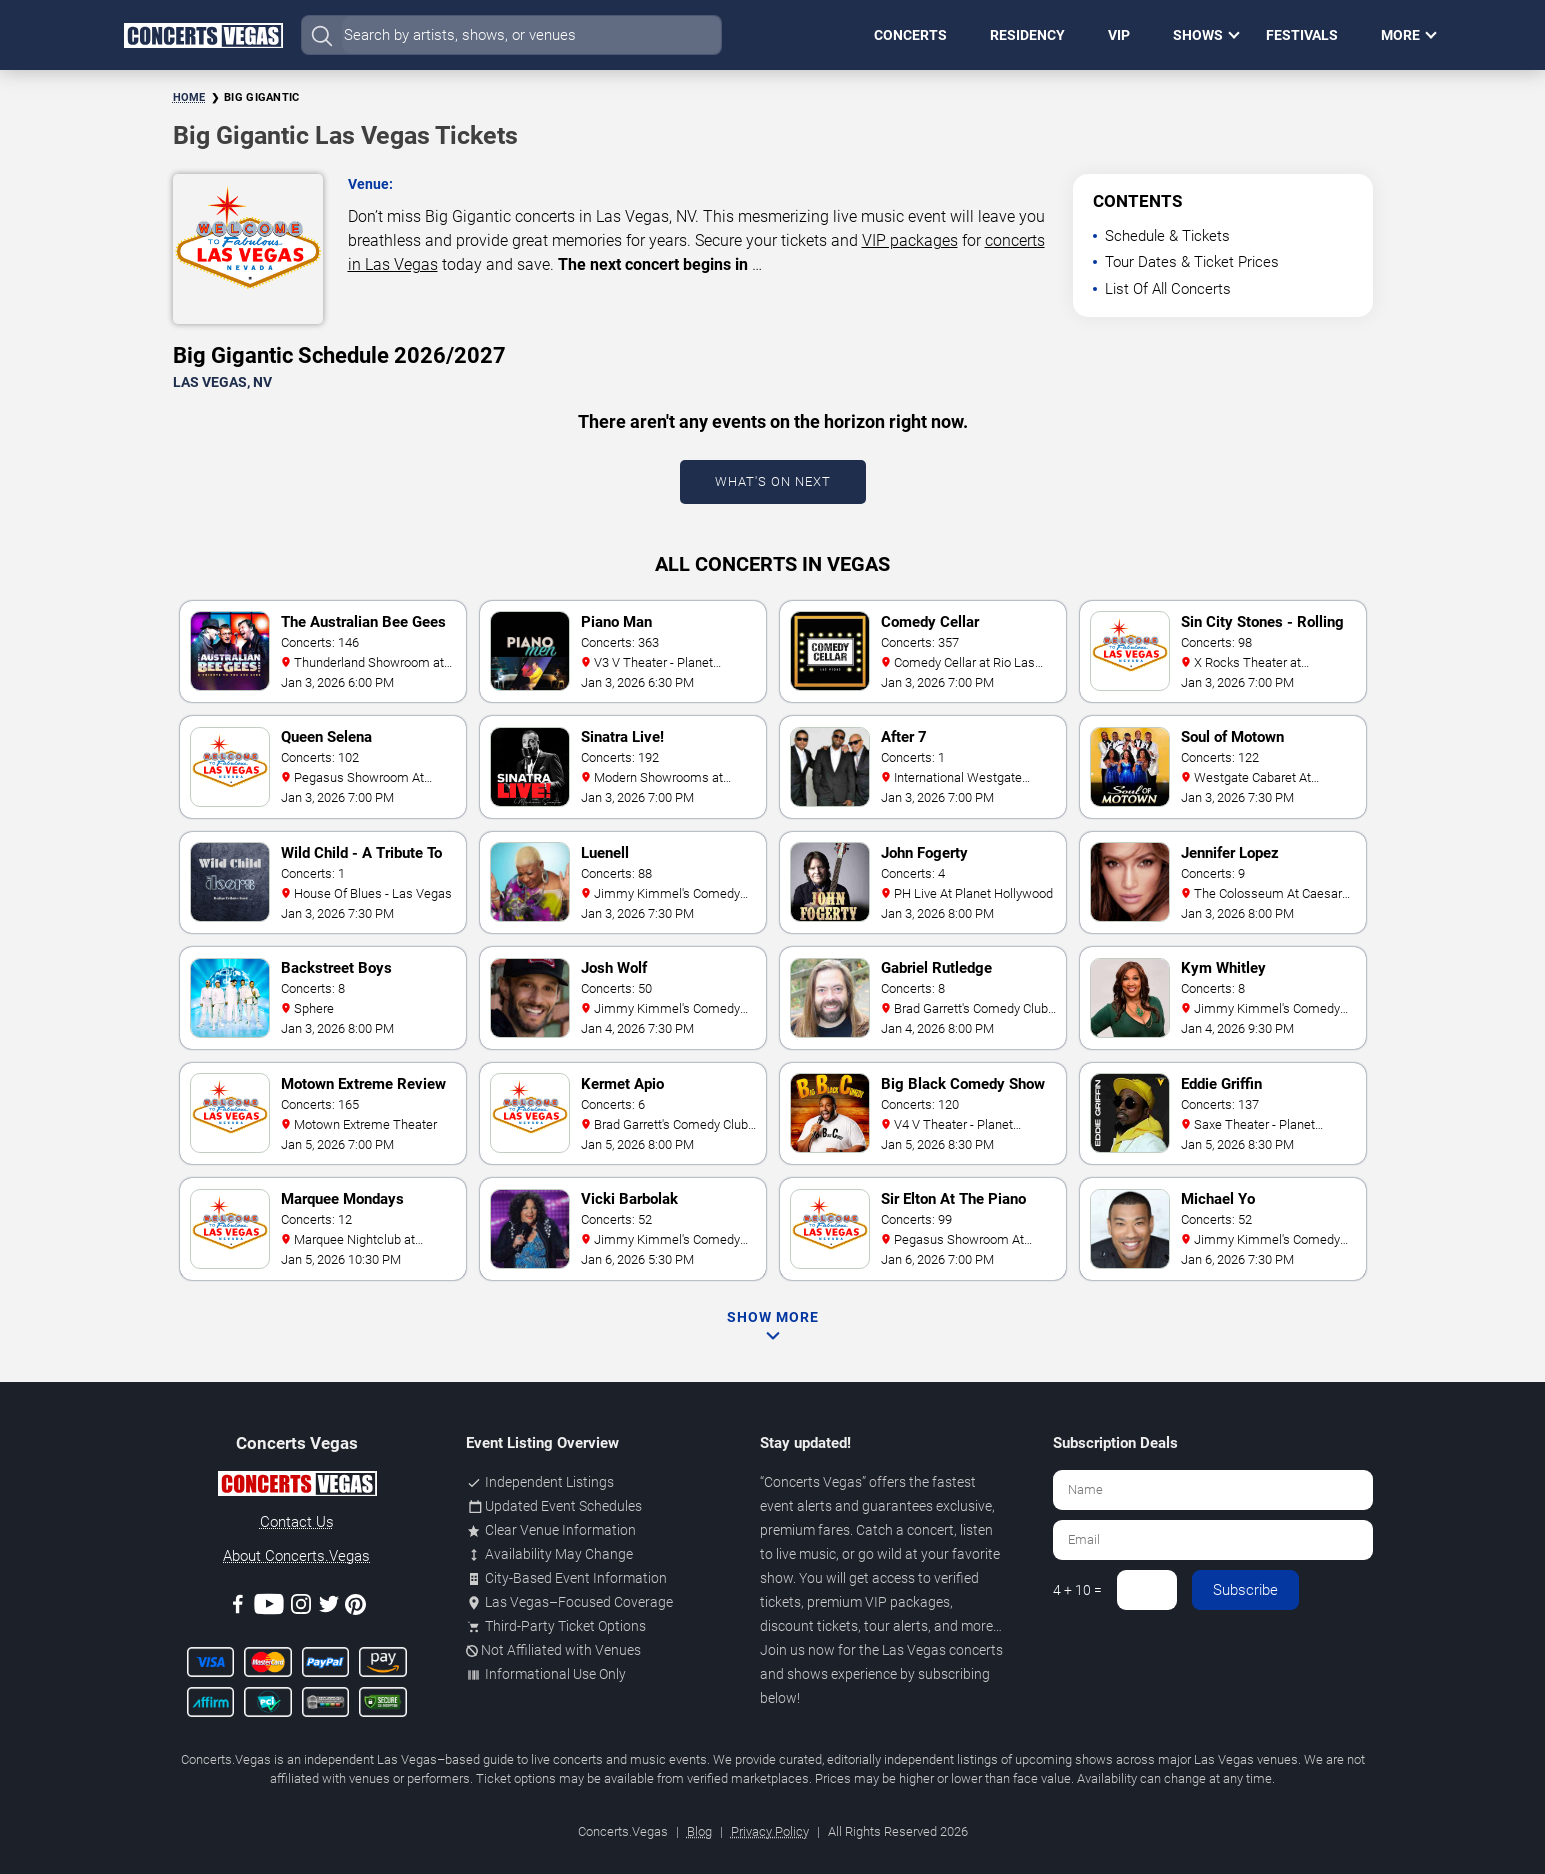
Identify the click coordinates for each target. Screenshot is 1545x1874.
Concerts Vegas (813, 1482)
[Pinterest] (355, 1608)
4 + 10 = (1077, 1590)
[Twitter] (329, 1607)
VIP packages (910, 240)
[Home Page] (203, 35)
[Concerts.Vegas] (297, 1487)
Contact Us (297, 1522)
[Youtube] (269, 1607)
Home (189, 97)
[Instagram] (301, 1607)
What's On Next (773, 481)
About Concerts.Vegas (296, 1556)
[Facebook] (238, 1607)
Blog (699, 1831)
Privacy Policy (770, 1831)
